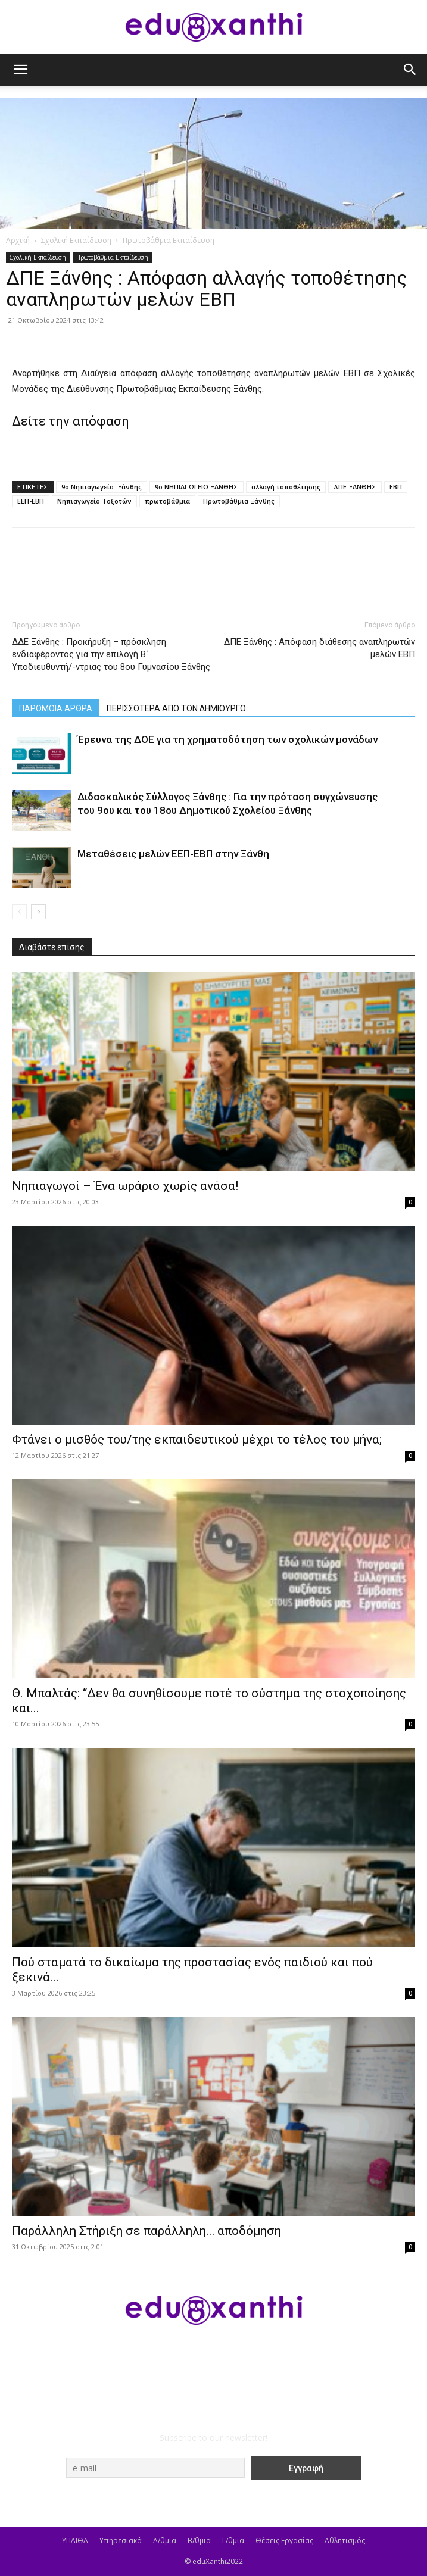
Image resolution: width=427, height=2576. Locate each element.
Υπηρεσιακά (120, 2541)
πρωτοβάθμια (167, 501)
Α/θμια (164, 2541)
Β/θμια (199, 2541)
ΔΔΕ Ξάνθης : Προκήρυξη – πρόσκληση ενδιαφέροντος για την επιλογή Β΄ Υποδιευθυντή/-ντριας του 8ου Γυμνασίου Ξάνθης (111, 654)
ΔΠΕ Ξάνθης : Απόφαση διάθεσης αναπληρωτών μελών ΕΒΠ (319, 648)
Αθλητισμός (345, 2541)
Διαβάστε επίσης (52, 947)
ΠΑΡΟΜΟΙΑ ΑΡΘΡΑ (55, 708)
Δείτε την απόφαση (70, 421)
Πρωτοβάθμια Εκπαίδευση (168, 240)
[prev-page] (19, 911)
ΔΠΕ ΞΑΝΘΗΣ (355, 486)
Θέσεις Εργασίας (284, 2541)
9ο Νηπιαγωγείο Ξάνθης (101, 486)
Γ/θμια (233, 2541)
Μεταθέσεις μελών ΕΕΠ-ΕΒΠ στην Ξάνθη (173, 854)
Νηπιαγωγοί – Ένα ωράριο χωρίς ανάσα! (125, 1186)
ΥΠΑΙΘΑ (75, 2541)
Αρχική (18, 240)
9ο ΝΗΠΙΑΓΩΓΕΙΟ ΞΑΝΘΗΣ (196, 486)
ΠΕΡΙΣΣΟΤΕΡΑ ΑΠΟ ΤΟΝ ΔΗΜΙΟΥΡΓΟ (176, 708)
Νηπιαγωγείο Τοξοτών (94, 501)
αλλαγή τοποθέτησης (285, 486)
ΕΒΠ (395, 486)
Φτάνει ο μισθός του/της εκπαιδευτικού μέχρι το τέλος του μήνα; (197, 1439)
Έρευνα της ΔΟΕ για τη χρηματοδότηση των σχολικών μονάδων (227, 739)
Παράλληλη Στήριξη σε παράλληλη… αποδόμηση (146, 2231)
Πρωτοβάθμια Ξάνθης (239, 501)
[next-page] (38, 911)
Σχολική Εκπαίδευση (76, 240)
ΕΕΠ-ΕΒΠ (30, 501)
